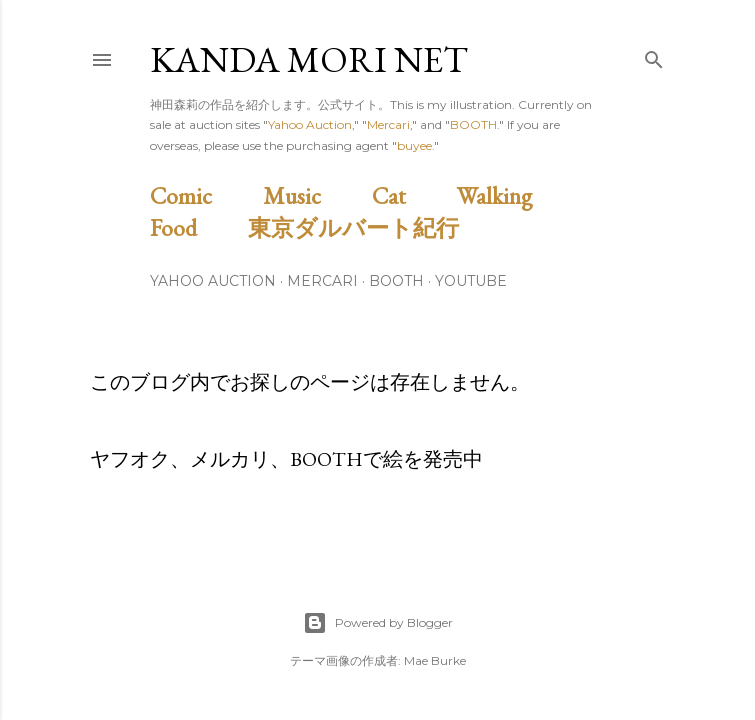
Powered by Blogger (378, 623)
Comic (204, 195)
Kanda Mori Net (309, 59)
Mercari (388, 124)
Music (315, 195)
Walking (517, 195)
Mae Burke (435, 660)
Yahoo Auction (310, 124)
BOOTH (473, 124)
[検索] (654, 55)
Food (196, 227)
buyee (414, 145)
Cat (412, 195)
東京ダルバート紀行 (365, 227)
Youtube (471, 281)
